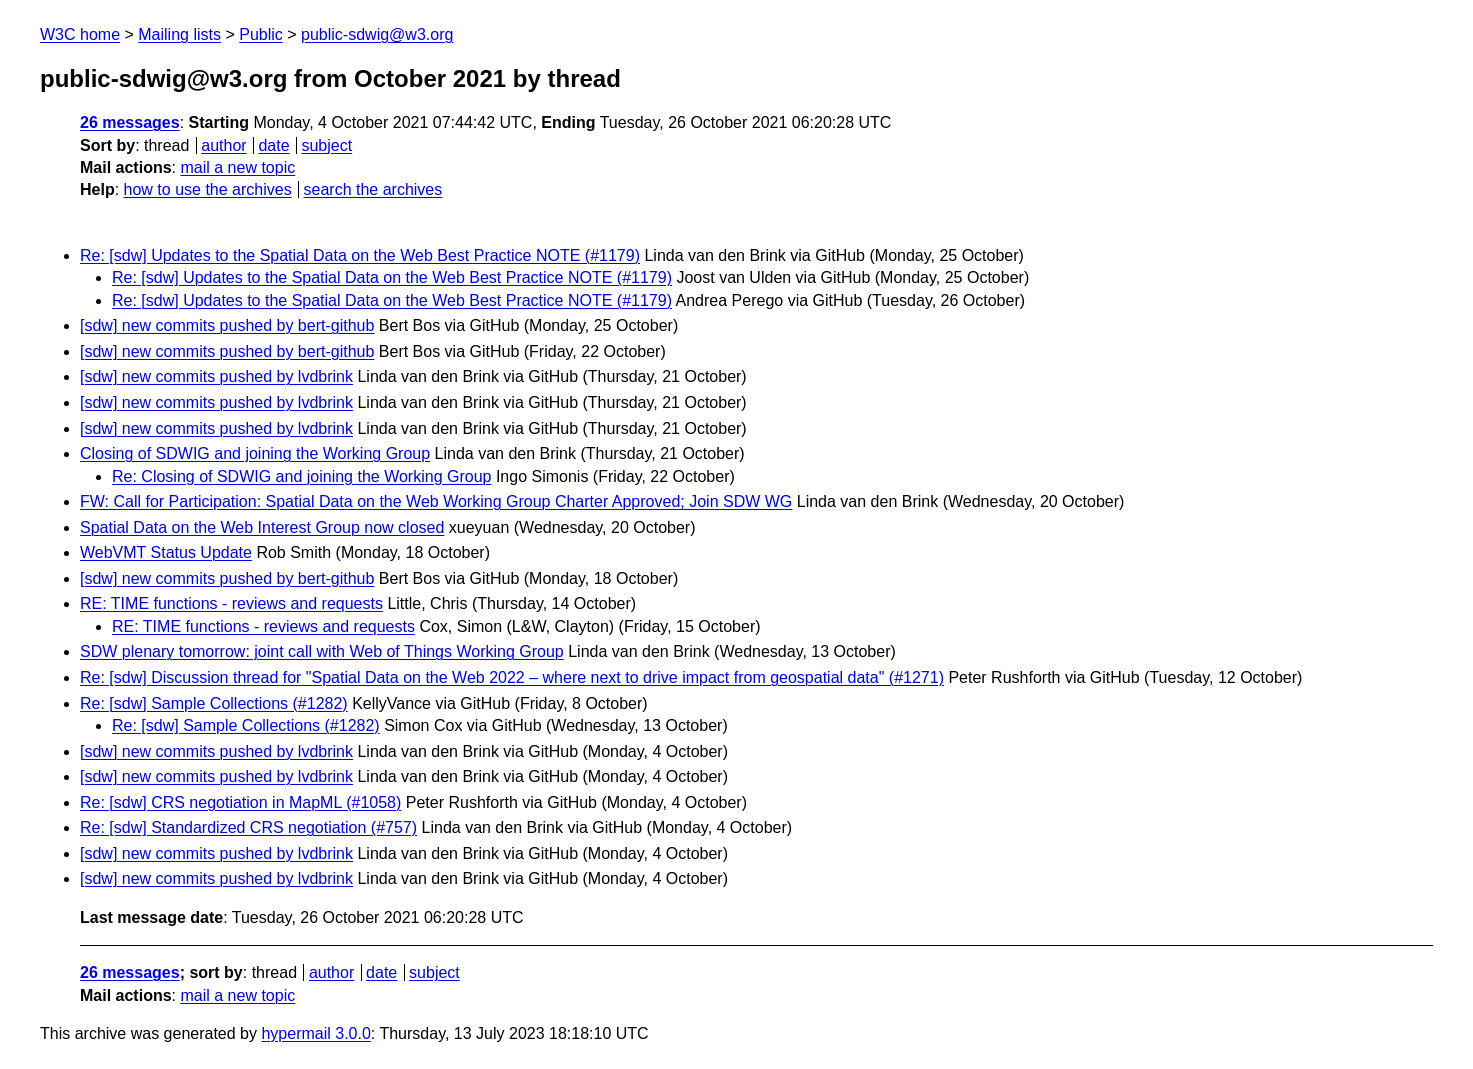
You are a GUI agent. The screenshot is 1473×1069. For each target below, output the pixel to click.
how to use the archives (208, 189)
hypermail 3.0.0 (315, 1033)
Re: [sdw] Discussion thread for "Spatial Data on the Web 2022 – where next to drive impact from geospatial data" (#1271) (512, 677)
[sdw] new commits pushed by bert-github (227, 325)
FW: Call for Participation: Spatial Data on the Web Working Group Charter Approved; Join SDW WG (436, 501)
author (223, 145)
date (273, 145)
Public (261, 34)
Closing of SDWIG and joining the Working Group (255, 453)
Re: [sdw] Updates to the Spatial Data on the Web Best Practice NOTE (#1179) (360, 255)
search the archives (373, 189)
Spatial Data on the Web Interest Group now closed (262, 527)
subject (326, 145)
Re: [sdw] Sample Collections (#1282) (214, 703)
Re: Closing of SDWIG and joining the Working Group (301, 476)
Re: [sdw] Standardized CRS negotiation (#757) (248, 827)
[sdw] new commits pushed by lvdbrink (216, 376)
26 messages (130, 122)
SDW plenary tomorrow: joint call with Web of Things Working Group (322, 651)
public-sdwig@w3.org (377, 34)
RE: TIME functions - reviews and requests (231, 603)
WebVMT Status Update (166, 552)
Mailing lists (179, 34)
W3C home (80, 34)
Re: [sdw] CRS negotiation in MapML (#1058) (240, 802)
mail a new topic (237, 167)
